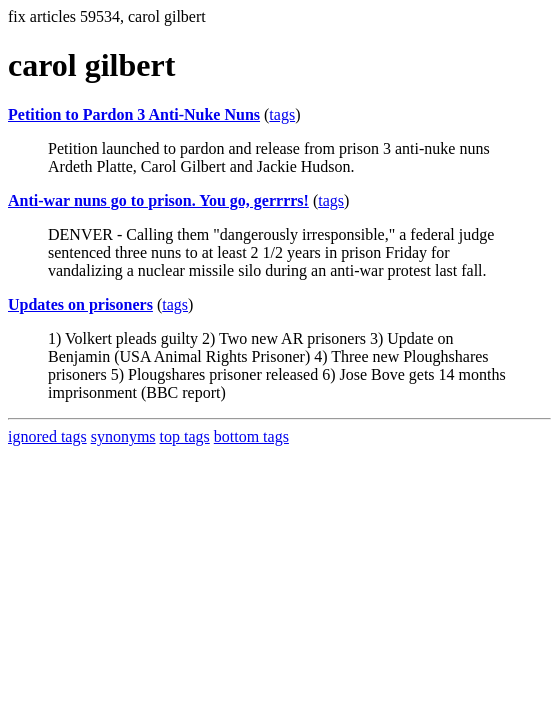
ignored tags (47, 436)
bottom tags (251, 436)
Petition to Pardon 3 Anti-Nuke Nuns (134, 114)
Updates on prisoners (80, 304)
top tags (185, 436)
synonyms (123, 436)
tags (282, 114)
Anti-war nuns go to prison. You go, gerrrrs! (158, 200)
